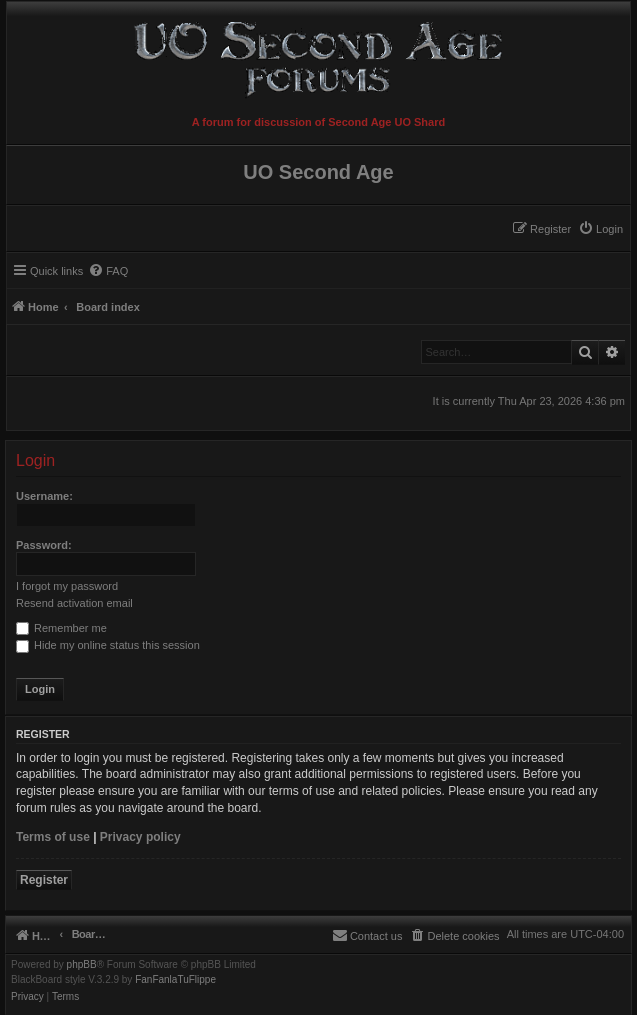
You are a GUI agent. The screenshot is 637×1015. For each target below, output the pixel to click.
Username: (44, 496)
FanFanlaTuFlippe (175, 980)
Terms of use (53, 837)
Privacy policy (140, 837)
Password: (44, 545)
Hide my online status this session (108, 645)
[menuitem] (600, 229)
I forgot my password (67, 586)
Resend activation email (74, 603)
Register (44, 880)
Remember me (61, 628)
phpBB (82, 965)
